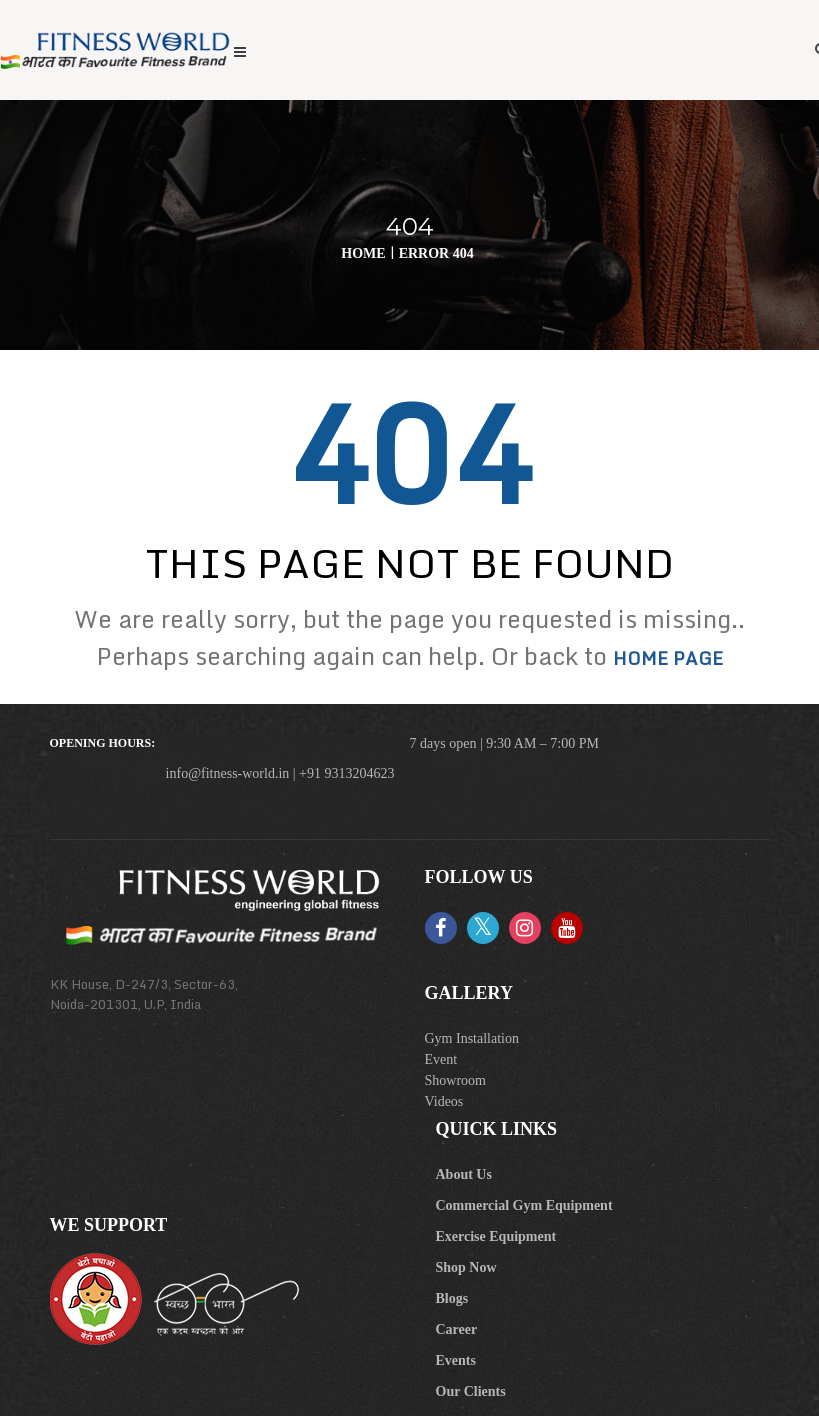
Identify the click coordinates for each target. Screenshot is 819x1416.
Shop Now (466, 1267)
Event (441, 1059)
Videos (444, 1101)
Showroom (455, 1080)
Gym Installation (472, 1038)
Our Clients (471, 1391)
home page (668, 658)
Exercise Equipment (496, 1236)
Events (456, 1360)
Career (457, 1329)
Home (363, 253)
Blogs (452, 1298)
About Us (464, 1174)
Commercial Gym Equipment (524, 1205)
